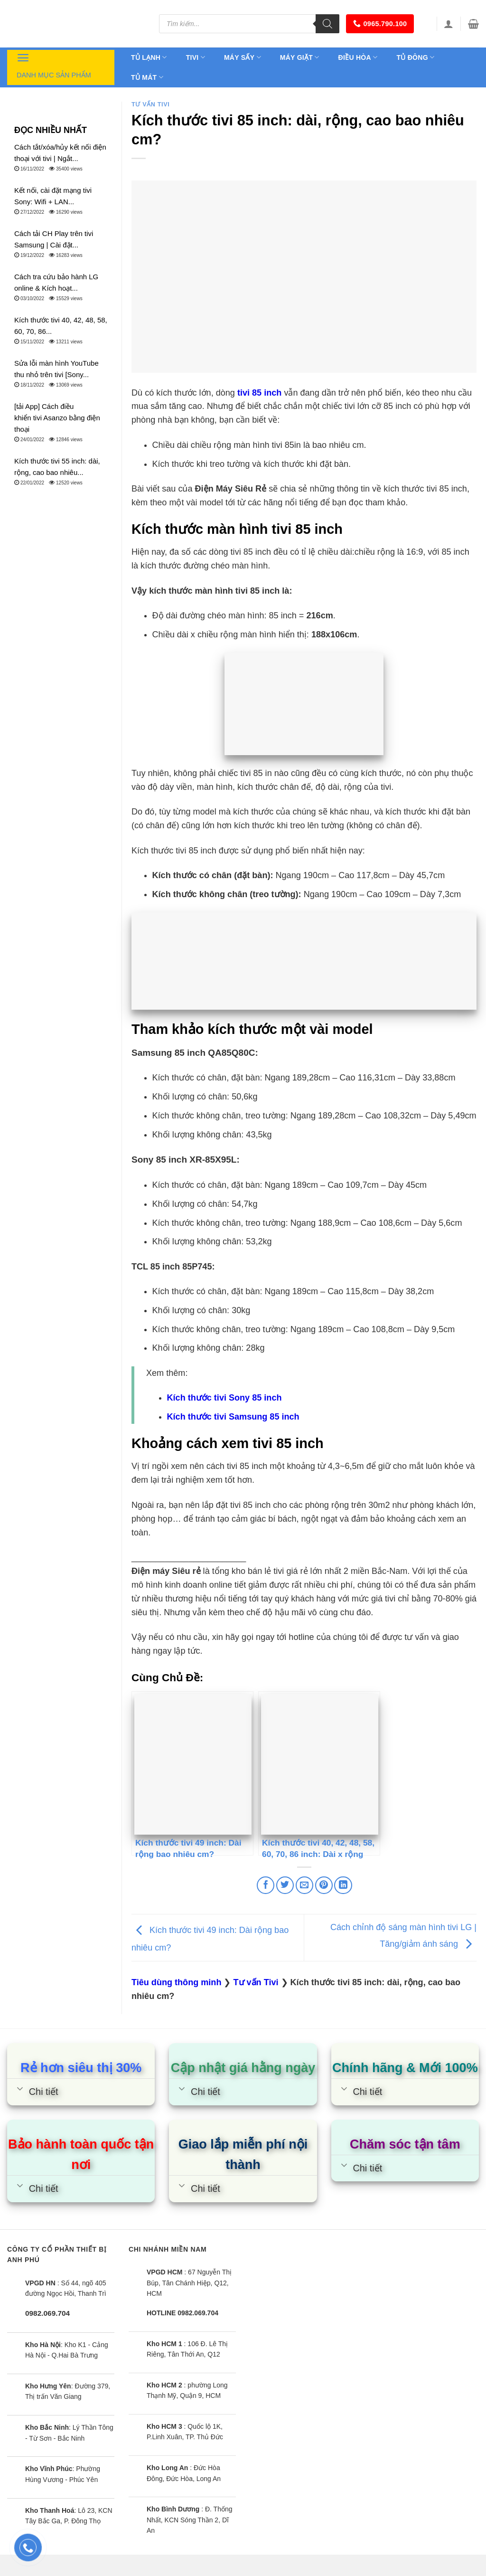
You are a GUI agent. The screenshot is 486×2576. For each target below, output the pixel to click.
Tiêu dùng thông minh (176, 1982)
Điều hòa (358, 57)
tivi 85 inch (259, 393)
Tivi (195, 57)
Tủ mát (147, 77)
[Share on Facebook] (265, 1885)
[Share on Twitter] (285, 1885)
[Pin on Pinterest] (324, 1885)
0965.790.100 (380, 23)
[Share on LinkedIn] (343, 1885)
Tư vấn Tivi (150, 104)
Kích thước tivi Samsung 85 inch (233, 1416)
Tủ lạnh (149, 57)
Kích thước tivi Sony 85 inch (224, 1397)
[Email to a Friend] (304, 1885)
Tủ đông (415, 57)
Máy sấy (242, 57)
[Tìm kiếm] (327, 23)
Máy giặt (299, 57)
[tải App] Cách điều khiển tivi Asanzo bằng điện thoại (57, 417)
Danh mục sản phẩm (54, 64)
